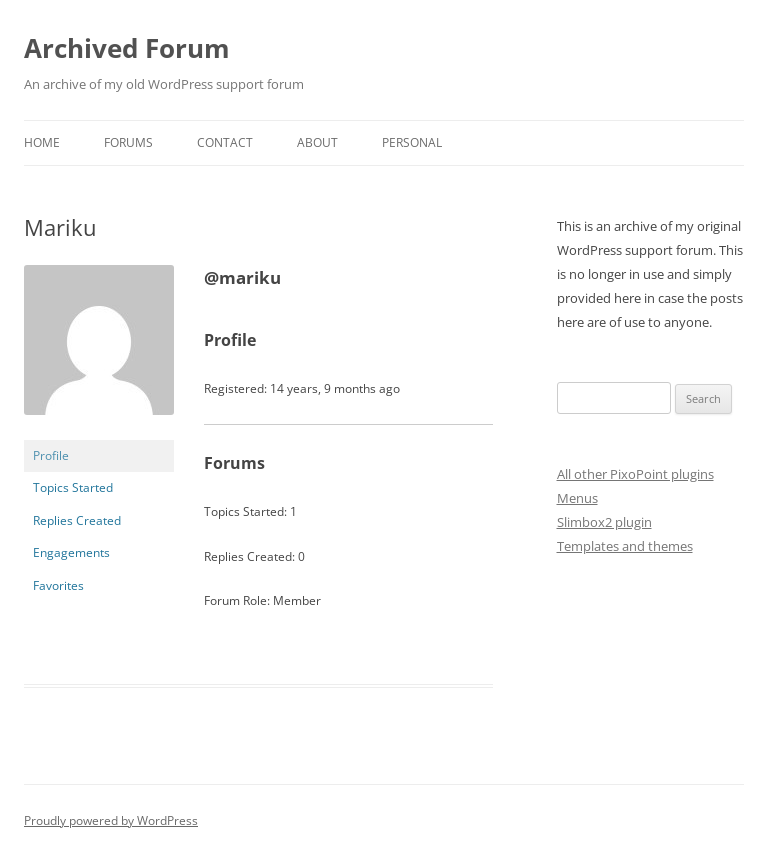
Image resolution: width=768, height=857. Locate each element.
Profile (51, 455)
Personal (412, 142)
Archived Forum (127, 48)
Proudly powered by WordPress (111, 820)
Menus (577, 498)
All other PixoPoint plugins (635, 474)
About (317, 142)
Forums (128, 142)
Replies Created (77, 520)
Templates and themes (625, 546)
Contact (225, 142)
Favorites (58, 585)
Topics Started (73, 487)
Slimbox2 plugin (604, 522)
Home (42, 142)
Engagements (71, 552)
